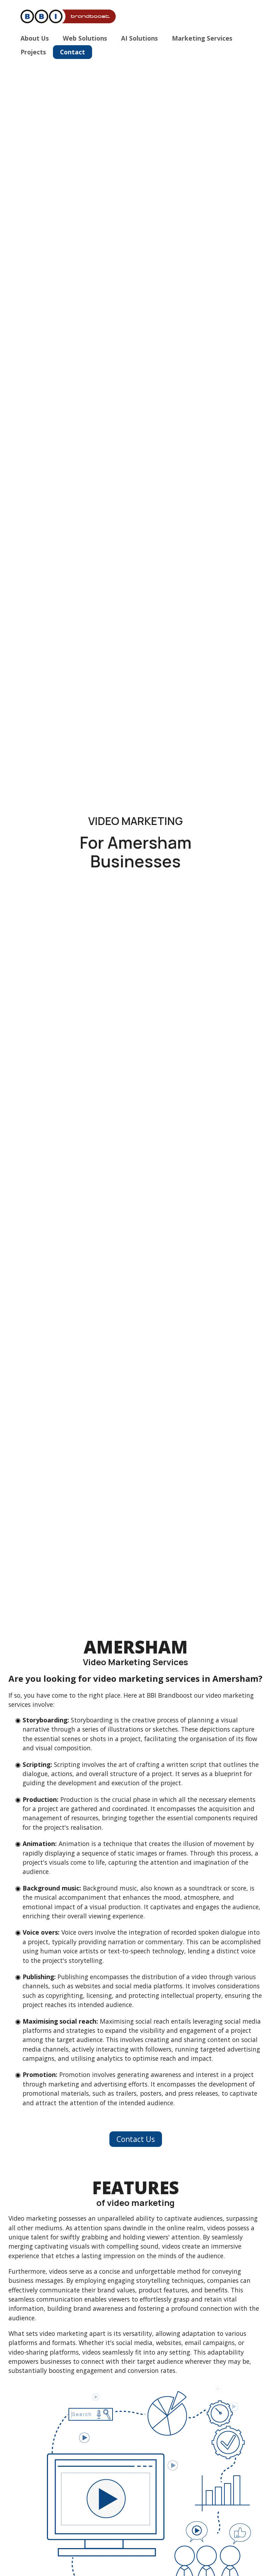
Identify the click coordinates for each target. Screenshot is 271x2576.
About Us (34, 38)
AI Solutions (139, 38)
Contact (72, 52)
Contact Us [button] (135, 2139)
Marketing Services (202, 38)
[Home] (71, 17)
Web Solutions (85, 38)
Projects (33, 52)
